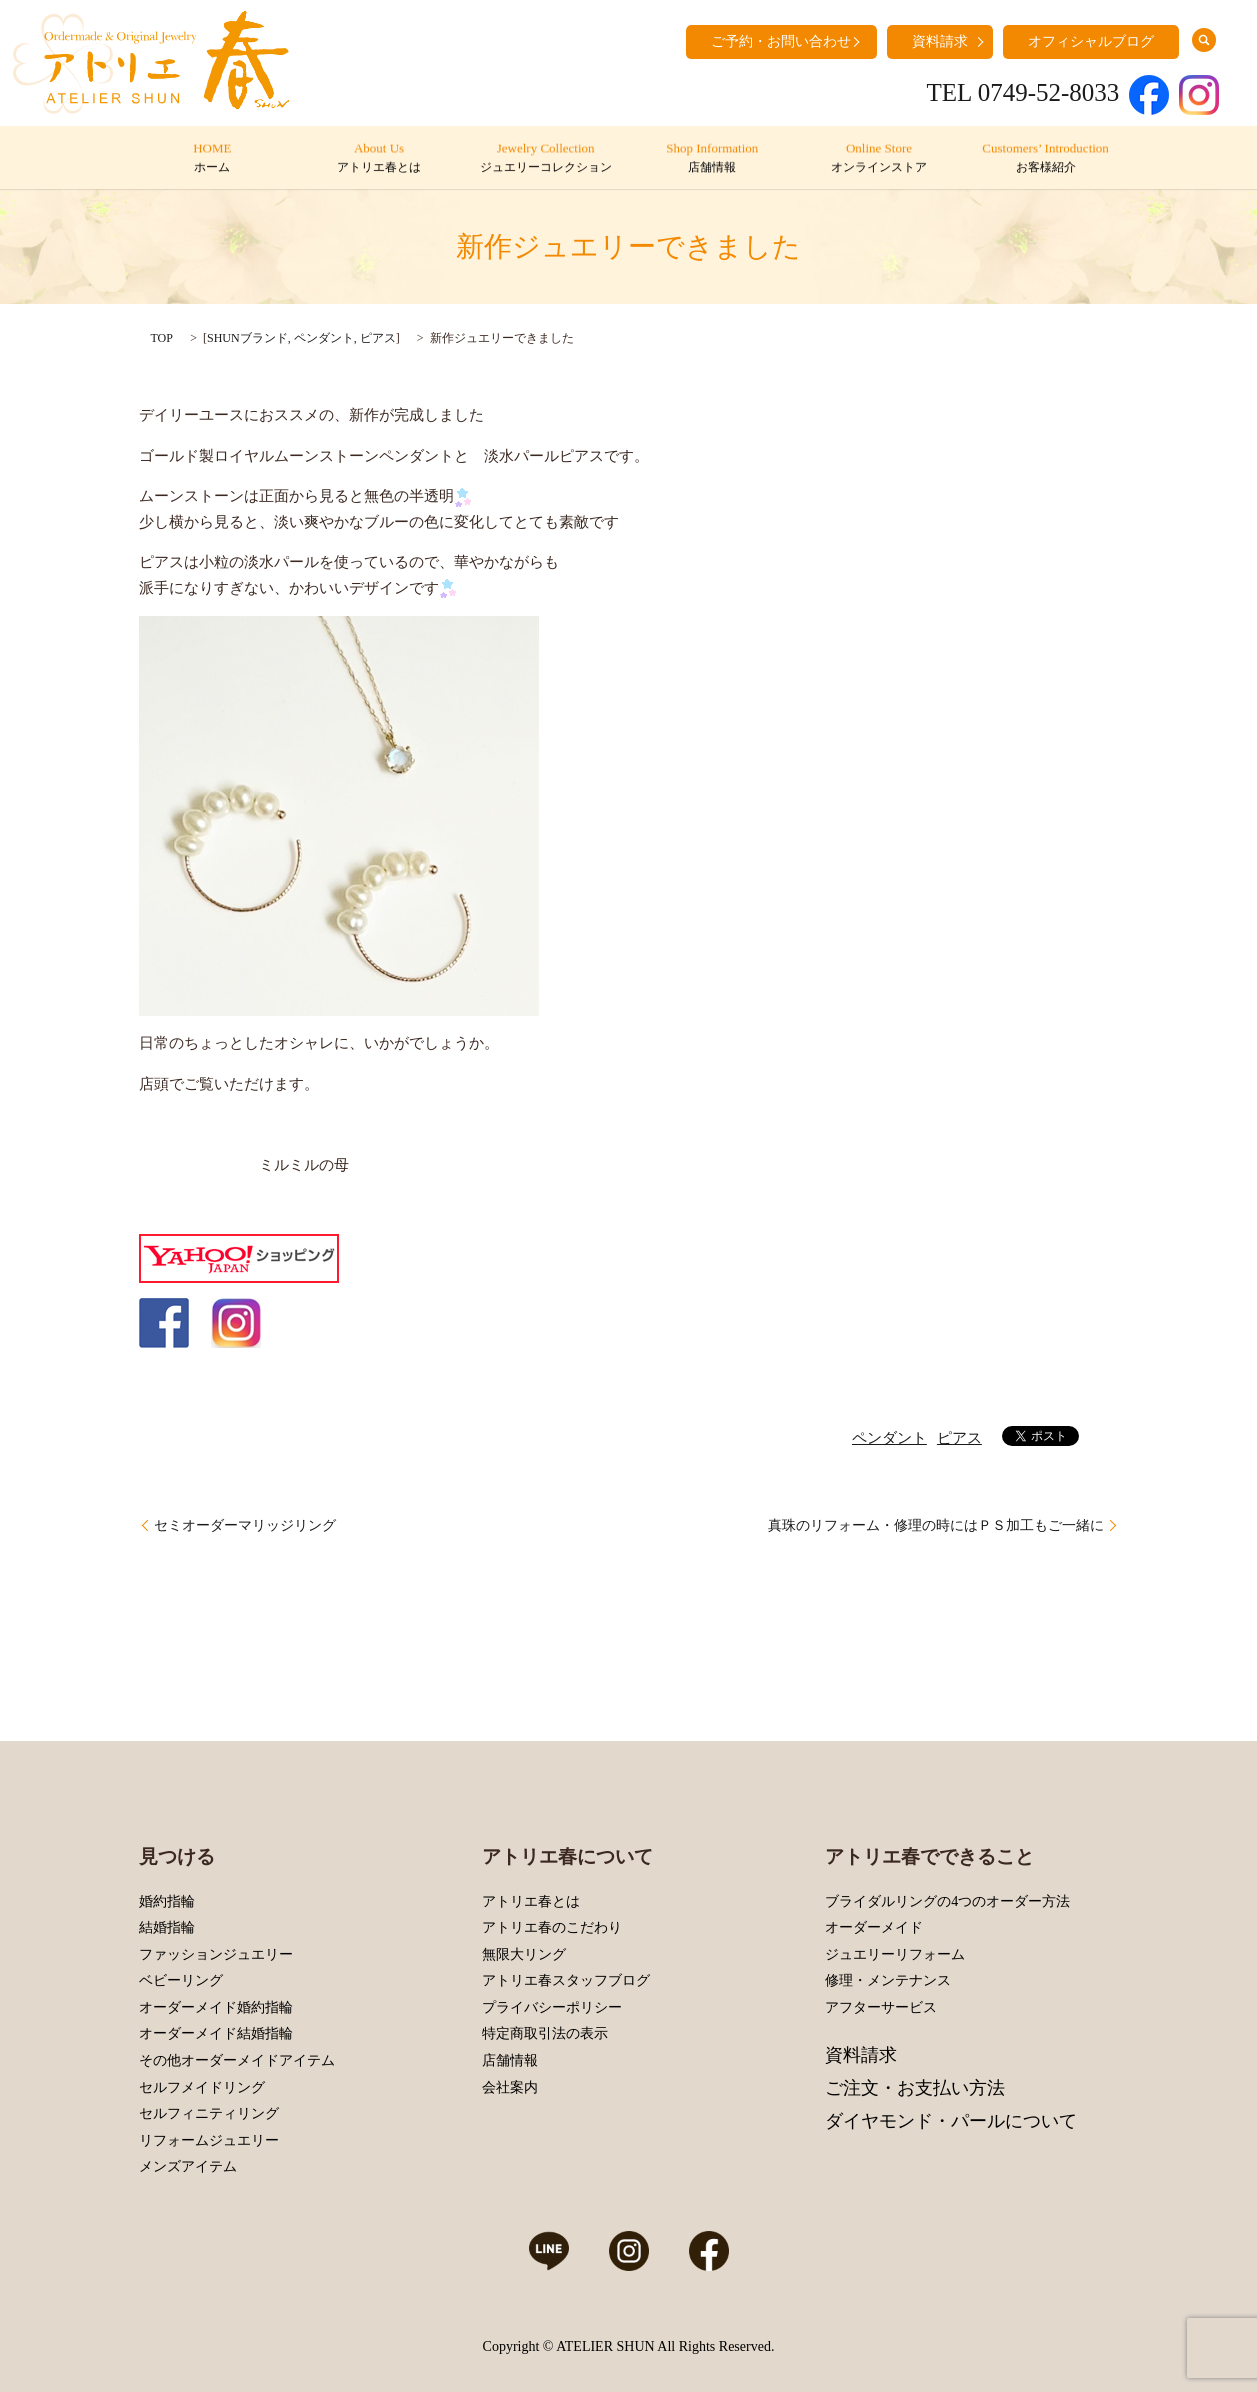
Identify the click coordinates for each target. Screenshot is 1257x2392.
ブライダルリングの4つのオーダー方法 (947, 1901)
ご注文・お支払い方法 (915, 2088)
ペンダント (324, 338)
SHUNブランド (247, 338)
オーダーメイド (874, 1927)
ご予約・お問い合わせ (781, 41)
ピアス (378, 338)
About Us (378, 159)
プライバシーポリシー (552, 2007)
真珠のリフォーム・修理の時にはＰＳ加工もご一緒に (936, 1525)
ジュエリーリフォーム (895, 1954)
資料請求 (940, 41)
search (1204, 40)
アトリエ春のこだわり (552, 1927)
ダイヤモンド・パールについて (951, 2121)
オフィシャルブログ (1091, 41)
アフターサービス (881, 2007)
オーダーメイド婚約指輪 (216, 2007)
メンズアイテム (188, 2166)
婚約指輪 (167, 1901)
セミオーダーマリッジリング (245, 1525)
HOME (211, 159)
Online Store (878, 159)
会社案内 (510, 2087)
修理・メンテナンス (888, 1980)
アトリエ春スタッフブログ (566, 1980)
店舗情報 (510, 2060)
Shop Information (711, 159)
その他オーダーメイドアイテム (237, 2060)
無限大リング (524, 1954)
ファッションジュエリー (216, 1954)
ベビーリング (181, 1980)
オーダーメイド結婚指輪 (216, 2033)
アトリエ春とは (531, 1901)
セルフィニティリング (209, 2113)
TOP (162, 338)
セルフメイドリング (202, 2087)
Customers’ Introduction (1044, 159)
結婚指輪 (167, 1927)
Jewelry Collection (544, 159)
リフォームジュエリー (209, 2140)
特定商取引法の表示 (545, 2033)
